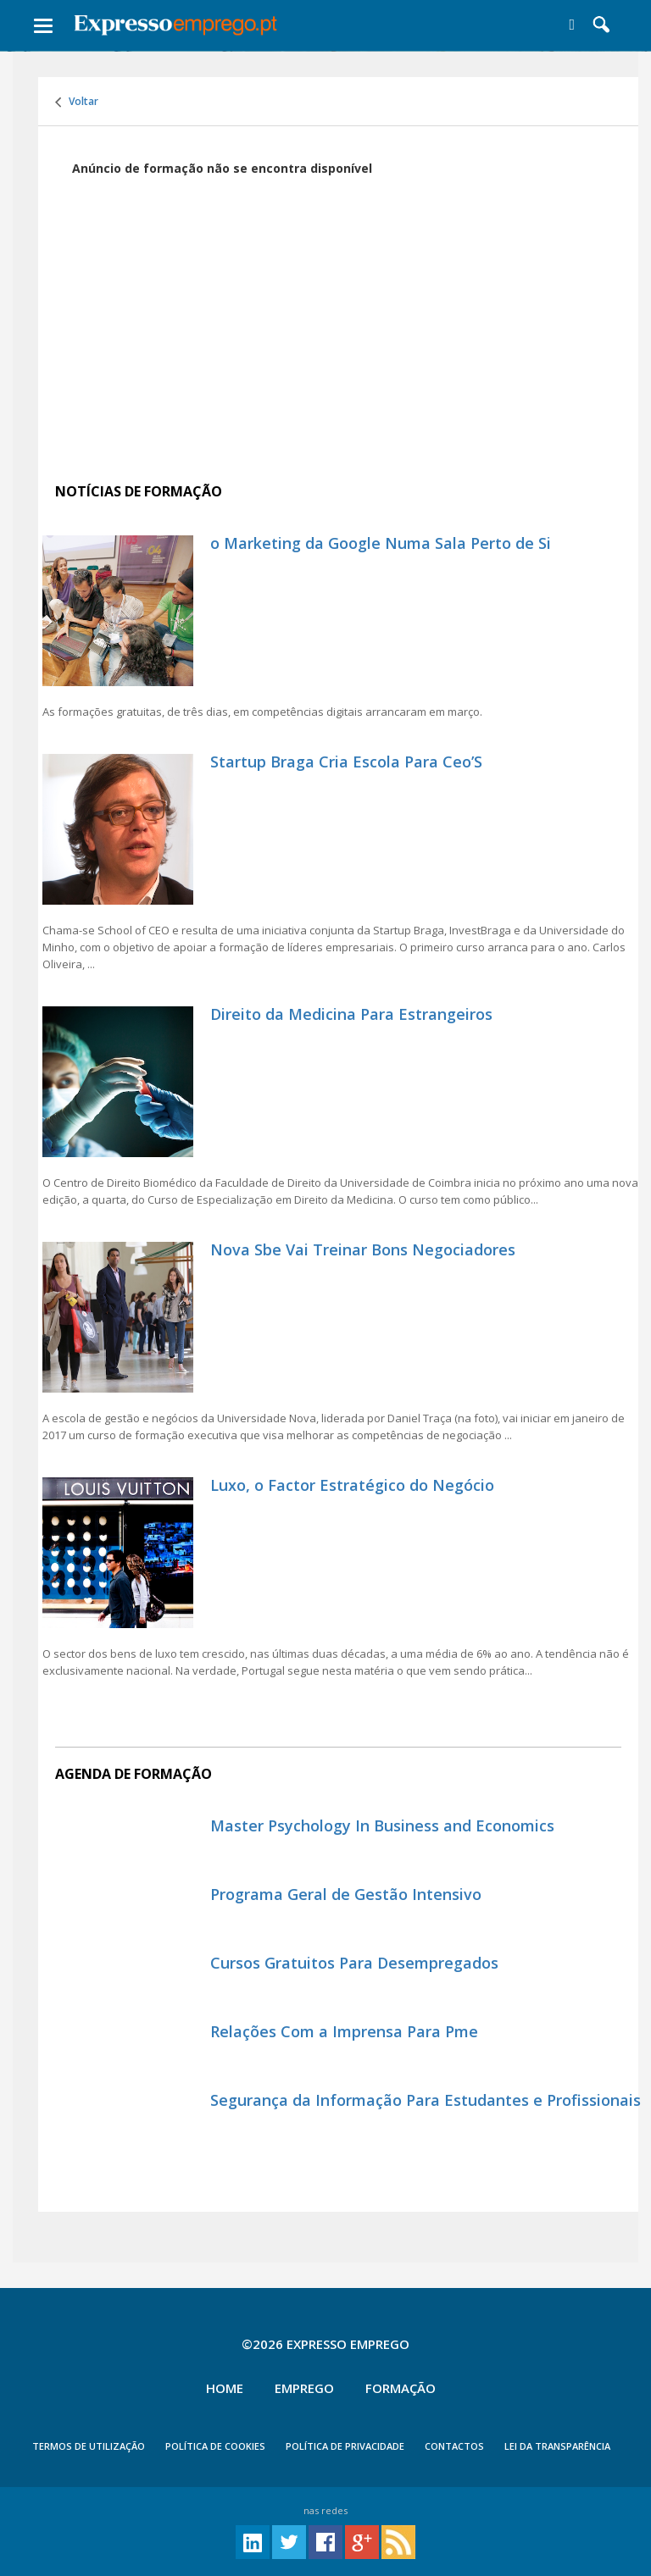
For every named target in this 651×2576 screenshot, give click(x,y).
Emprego (304, 2387)
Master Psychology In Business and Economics (382, 1825)
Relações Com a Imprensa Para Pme (344, 2031)
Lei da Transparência (557, 2446)
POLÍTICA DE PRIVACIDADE (345, 2446)
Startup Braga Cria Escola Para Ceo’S (346, 761)
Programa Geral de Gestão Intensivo (345, 1894)
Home (224, 2387)
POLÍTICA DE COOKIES (215, 2446)
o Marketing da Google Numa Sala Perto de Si (380, 543)
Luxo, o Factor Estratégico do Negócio (352, 1485)
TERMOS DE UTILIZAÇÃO (88, 2446)
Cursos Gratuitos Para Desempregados (354, 1963)
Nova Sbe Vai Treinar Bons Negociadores (362, 1249)
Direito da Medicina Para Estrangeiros (351, 1014)
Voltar (76, 101)
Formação (400, 2387)
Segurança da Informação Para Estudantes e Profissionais (425, 2100)
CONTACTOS (454, 2446)
